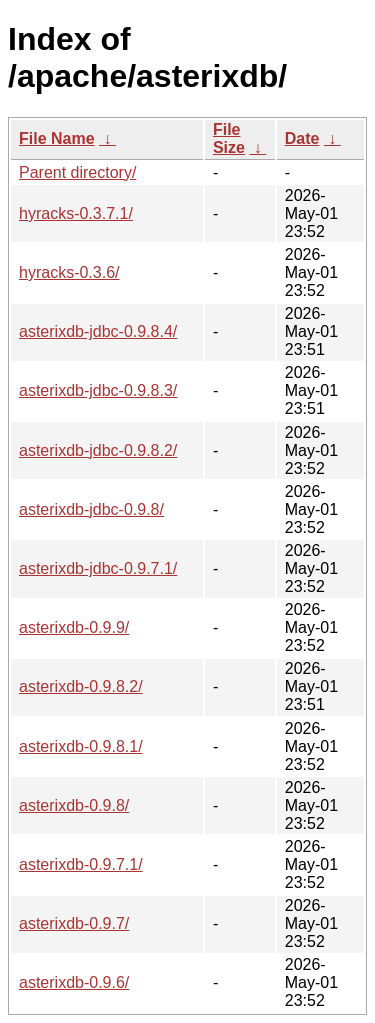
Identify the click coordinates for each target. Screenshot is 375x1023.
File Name (57, 138)
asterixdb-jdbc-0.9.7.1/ (98, 568)
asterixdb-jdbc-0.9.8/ (91, 509)
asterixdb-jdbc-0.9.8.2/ (98, 450)
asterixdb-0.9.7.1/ (81, 864)
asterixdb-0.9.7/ (74, 923)
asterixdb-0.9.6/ (74, 982)
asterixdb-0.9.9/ (74, 627)
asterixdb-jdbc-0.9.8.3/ (98, 390)
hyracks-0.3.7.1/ (76, 213)
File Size (229, 138)
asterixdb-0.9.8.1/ (81, 746)
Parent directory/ (77, 172)
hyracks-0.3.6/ (69, 272)
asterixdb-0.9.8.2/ (81, 686)
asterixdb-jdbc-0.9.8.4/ (98, 331)
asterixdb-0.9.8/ (74, 805)
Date (302, 138)
